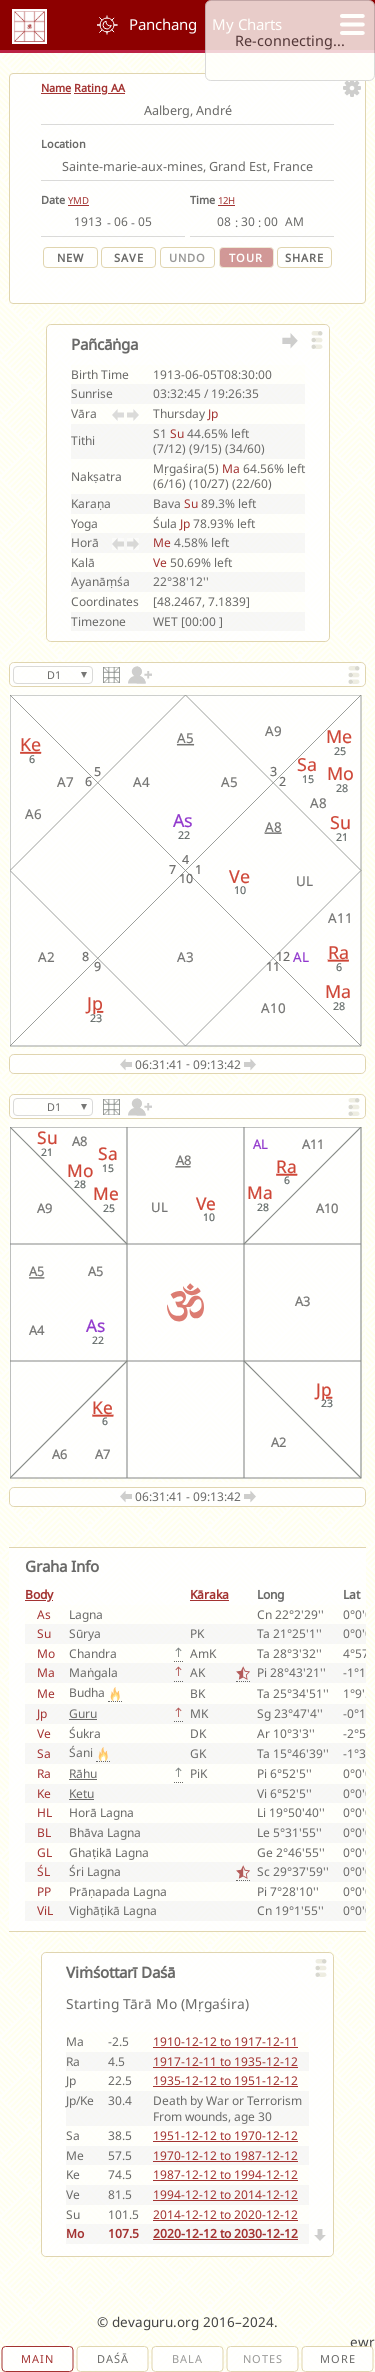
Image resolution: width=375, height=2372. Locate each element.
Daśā (113, 2358)
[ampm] (294, 222)
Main (37, 2358)
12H (226, 200)
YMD (78, 200)
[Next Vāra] (133, 414)
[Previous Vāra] (118, 414)
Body (39, 1594)
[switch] (138, 682)
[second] (271, 222)
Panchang (163, 24)
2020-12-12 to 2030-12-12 (225, 2233)
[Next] (321, 2235)
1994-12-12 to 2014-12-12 (225, 2194)
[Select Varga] (53, 675)
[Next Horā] (133, 543)
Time (202, 199)
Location (63, 143)
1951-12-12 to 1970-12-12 (225, 2135)
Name (56, 87)
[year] (89, 222)
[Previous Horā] (118, 543)
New (70, 257)
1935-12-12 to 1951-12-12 (225, 2080)
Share (304, 257)
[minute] (248, 222)
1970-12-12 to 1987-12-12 (225, 2155)
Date (53, 199)
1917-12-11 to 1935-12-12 (225, 2061)
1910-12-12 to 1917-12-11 (225, 2041)
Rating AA (99, 87)
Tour (246, 257)
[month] (121, 222)
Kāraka (209, 1594)
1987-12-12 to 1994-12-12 (225, 2174)
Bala (187, 2358)
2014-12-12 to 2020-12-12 (225, 2214)
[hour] (224, 222)
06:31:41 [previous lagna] (153, 1064)
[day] (145, 222)
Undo (187, 257)
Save (129, 257)
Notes (263, 2358)
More (338, 2358)
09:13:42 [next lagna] (224, 1064)
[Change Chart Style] (113, 682)
